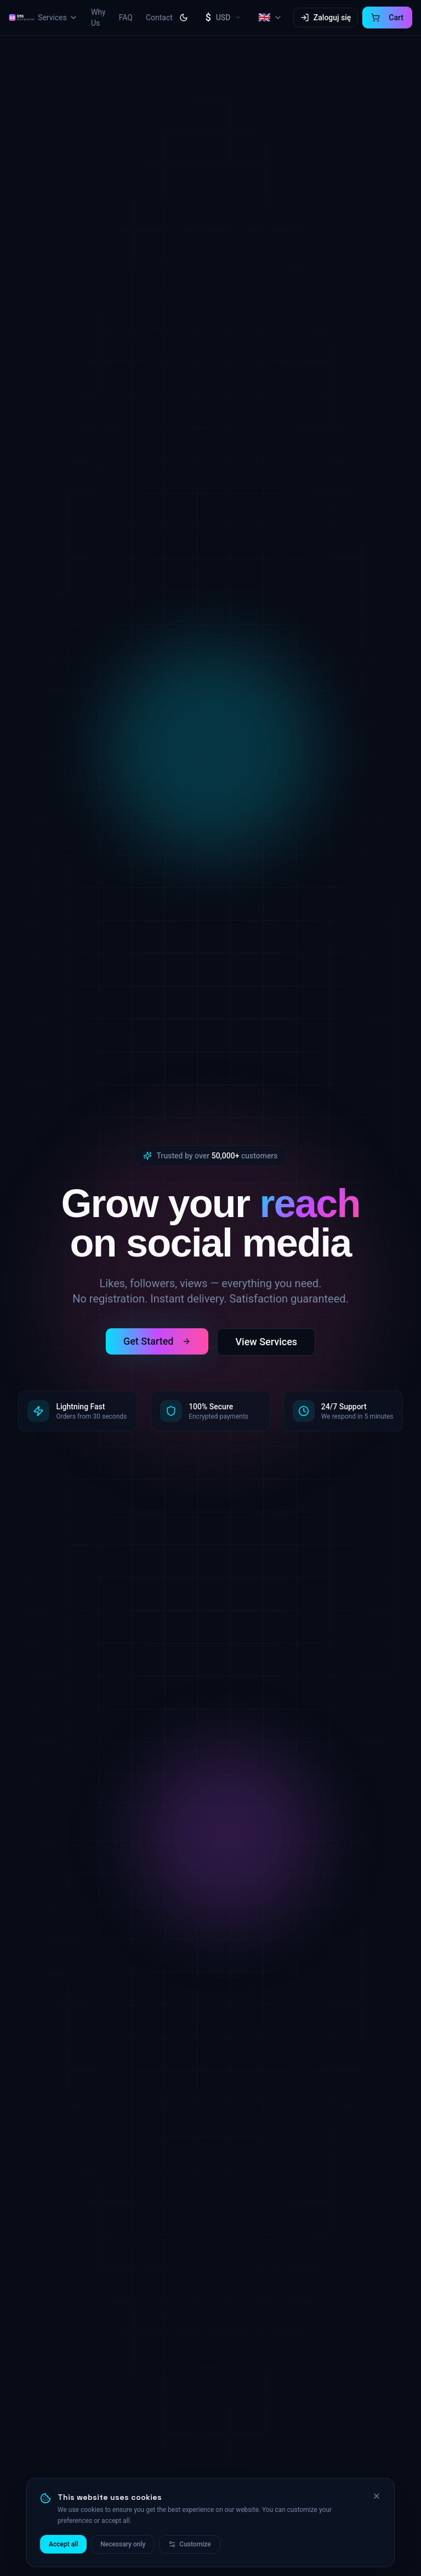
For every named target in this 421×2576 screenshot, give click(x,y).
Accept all (63, 2546)
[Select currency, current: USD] (223, 17)
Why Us (98, 17)
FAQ (126, 17)
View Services (266, 1341)
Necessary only (122, 2546)
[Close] (376, 2498)
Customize (189, 2546)
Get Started (157, 1341)
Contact (159, 17)
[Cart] (387, 17)
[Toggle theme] (184, 17)
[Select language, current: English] (270, 17)
